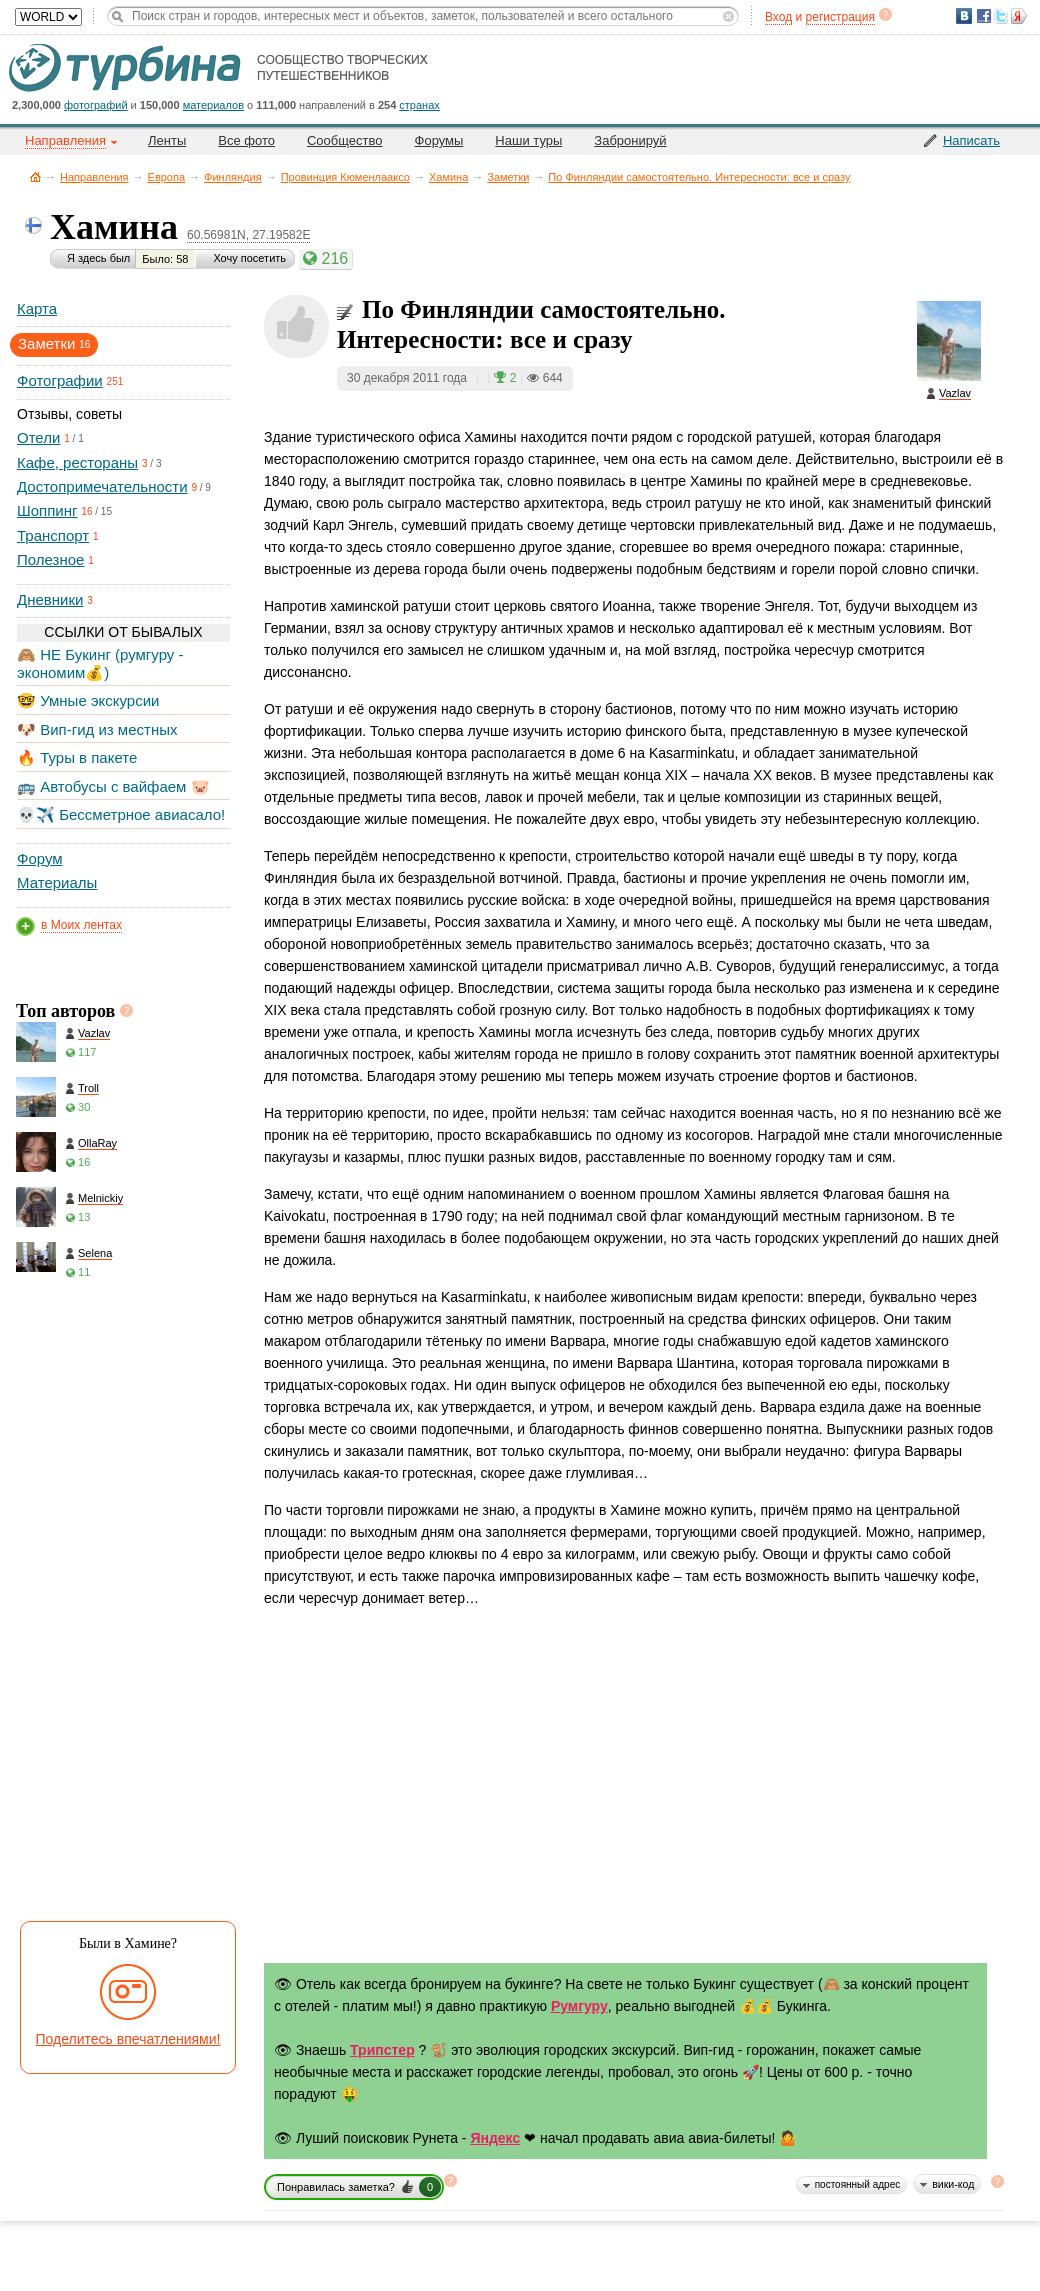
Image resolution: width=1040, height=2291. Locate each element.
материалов (213, 105)
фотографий (96, 105)
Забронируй (630, 140)
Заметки (508, 177)
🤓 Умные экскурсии (88, 700)
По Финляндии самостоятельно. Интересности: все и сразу (699, 177)
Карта (37, 308)
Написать (971, 140)
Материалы (57, 882)
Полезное (50, 559)
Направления (94, 177)
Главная (35, 176)
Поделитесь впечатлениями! (128, 2039)
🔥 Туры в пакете (77, 757)
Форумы (439, 140)
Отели (38, 437)
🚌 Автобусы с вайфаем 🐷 (113, 786)
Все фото (246, 140)
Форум (40, 858)
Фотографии (60, 380)
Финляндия (233, 177)
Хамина (448, 177)
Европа (167, 177)
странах (419, 105)
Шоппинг (47, 510)
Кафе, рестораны (77, 462)
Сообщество (345, 140)
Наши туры (528, 140)
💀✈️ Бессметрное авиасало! (121, 814)
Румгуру (579, 2006)
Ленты (167, 140)
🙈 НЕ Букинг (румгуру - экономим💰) (100, 663)
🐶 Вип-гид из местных (97, 729)
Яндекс (495, 2138)
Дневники (50, 599)
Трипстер (382, 2050)
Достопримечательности (102, 486)
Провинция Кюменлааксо (345, 177)
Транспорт (53, 535)
